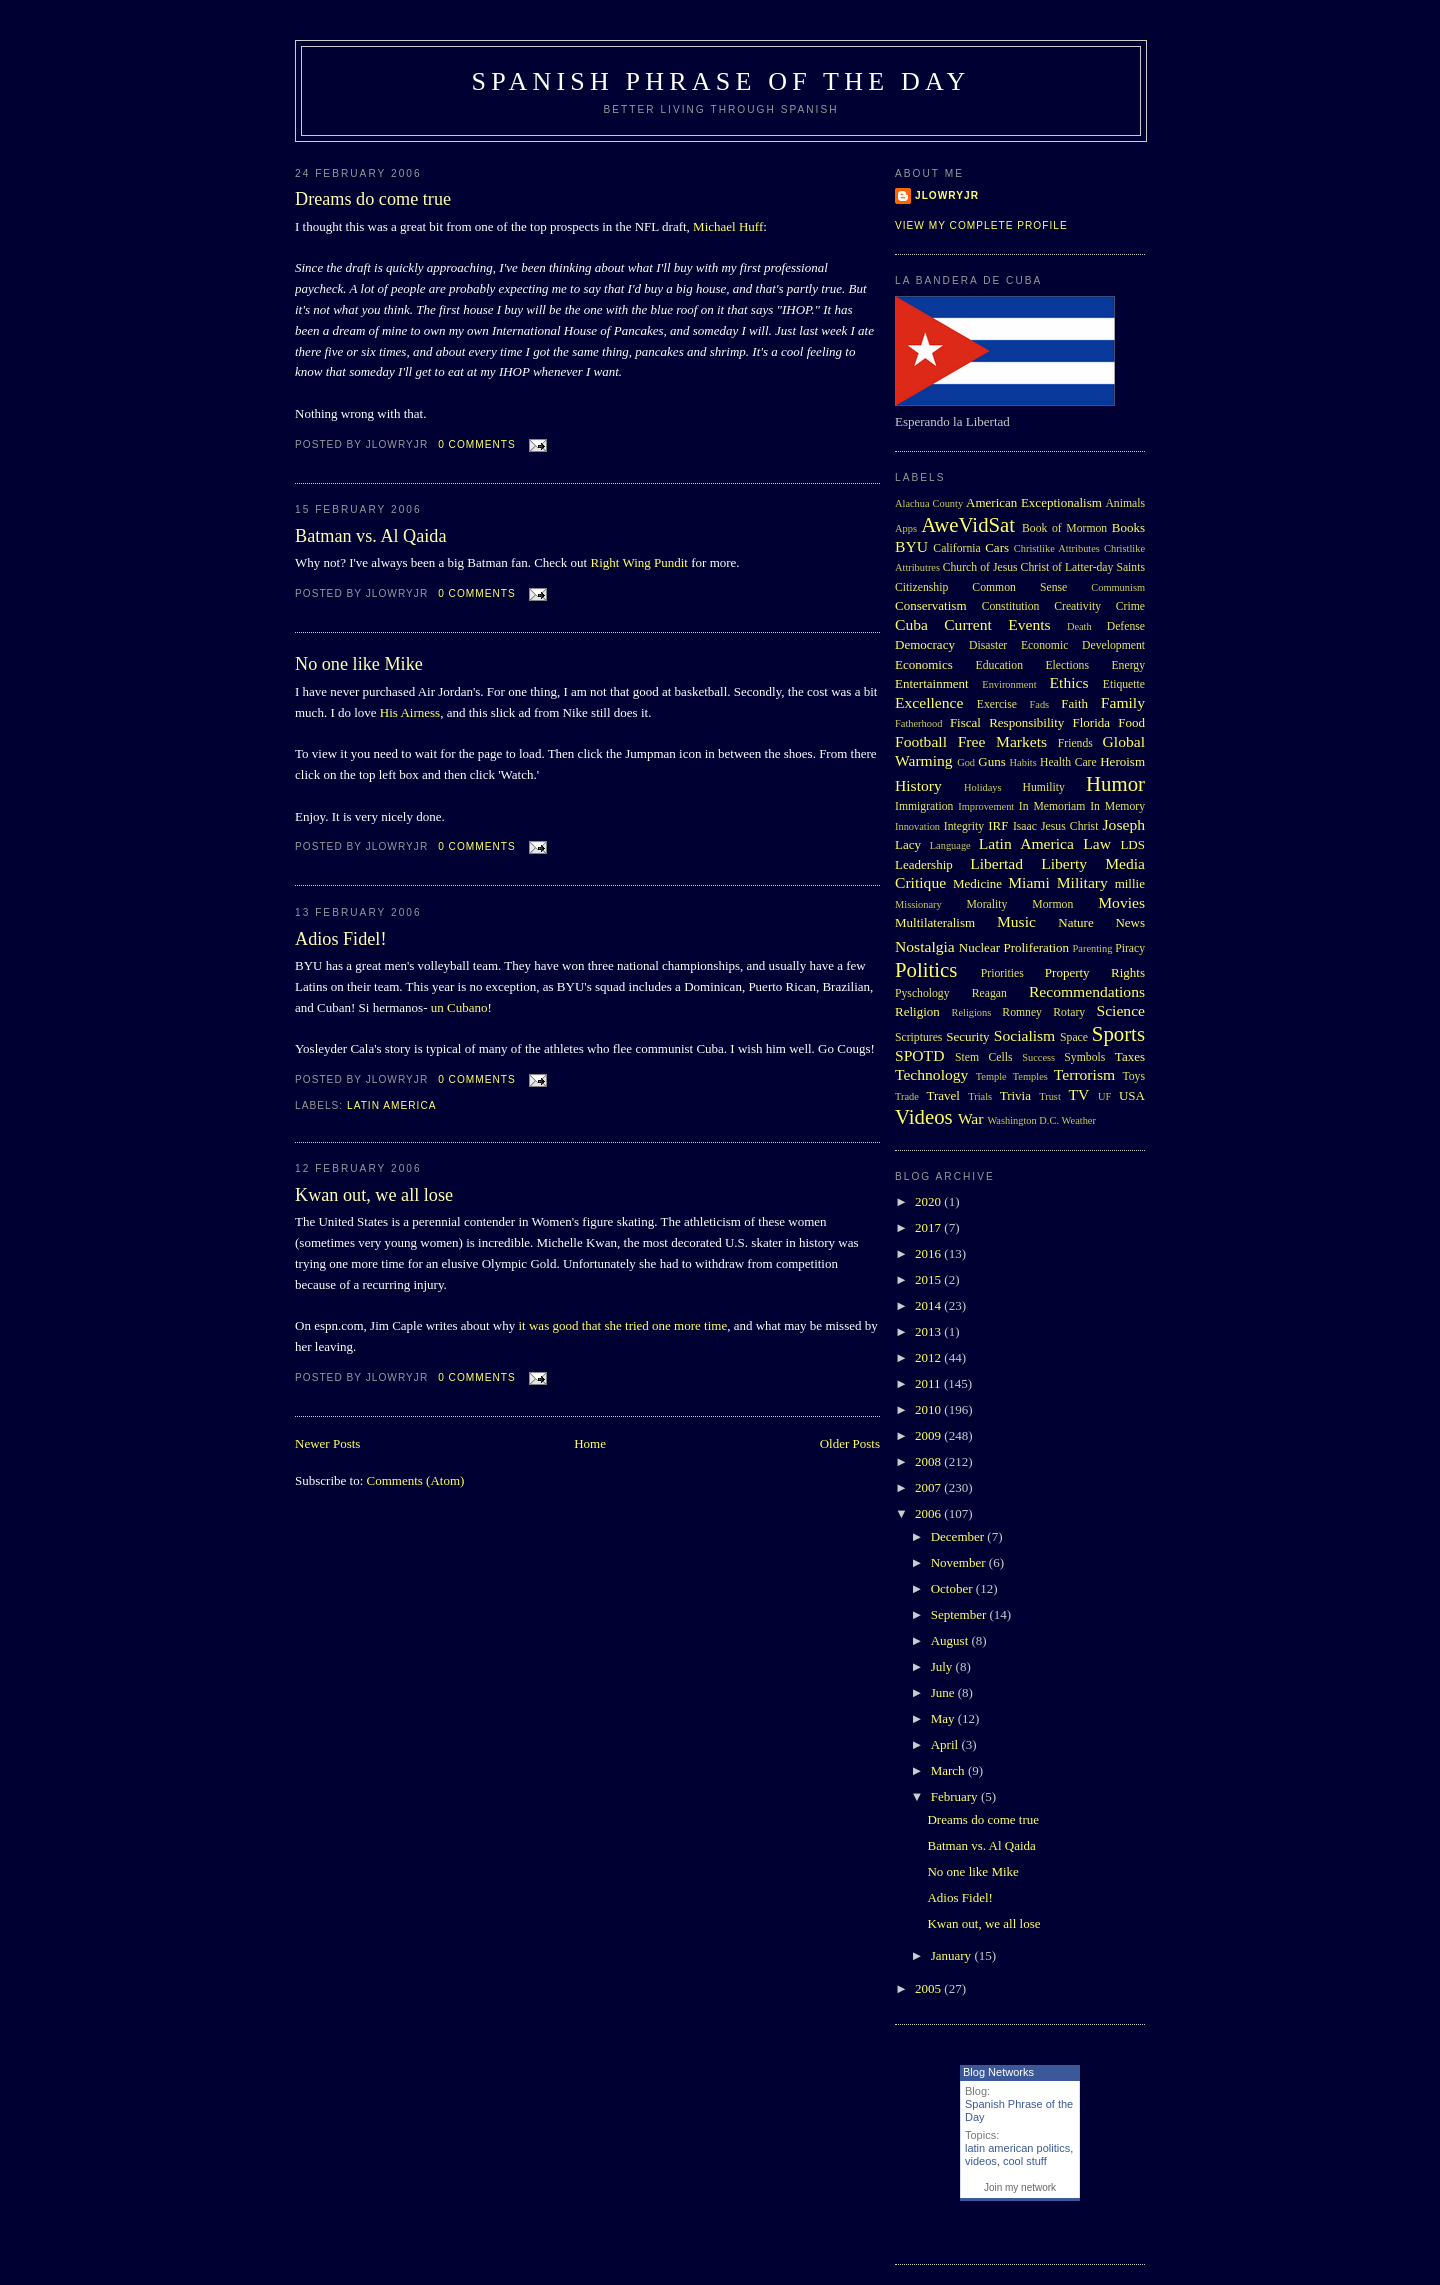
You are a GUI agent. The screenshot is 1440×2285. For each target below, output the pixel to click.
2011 (929, 1383)
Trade (907, 1096)
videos (981, 2161)
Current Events (997, 624)
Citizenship (921, 587)
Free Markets (1002, 741)
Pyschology (922, 993)
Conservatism (931, 605)
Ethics (1069, 682)
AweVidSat (968, 524)
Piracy (1130, 948)
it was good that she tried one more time (623, 1325)
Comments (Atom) (416, 1480)
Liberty (1064, 863)
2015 (929, 1279)
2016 (929, 1253)
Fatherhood (918, 723)
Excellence (929, 702)
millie (1130, 883)
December (959, 1536)
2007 (929, 1487)
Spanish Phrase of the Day (721, 81)
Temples (1030, 1076)
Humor (1115, 783)
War (971, 1118)
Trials (980, 1096)
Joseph (1124, 824)
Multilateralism (935, 922)
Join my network (1020, 2187)
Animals (1125, 503)
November (960, 1562)
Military (1082, 882)
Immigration (924, 806)
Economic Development (1083, 645)
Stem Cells (984, 1057)
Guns (991, 761)
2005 (929, 1988)
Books (1128, 527)
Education (999, 665)
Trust (1050, 1096)
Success (1038, 1057)
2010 (929, 1409)
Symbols (1084, 1057)
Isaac (1025, 826)
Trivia (1015, 1095)
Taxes (1130, 1056)
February (956, 1796)
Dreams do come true (373, 199)
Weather (1079, 1120)
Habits (1023, 762)
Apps (906, 528)
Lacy (908, 844)
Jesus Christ (1069, 826)
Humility (1044, 787)
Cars (997, 547)
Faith (1074, 703)
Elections (1067, 665)
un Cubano (459, 1007)
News (1130, 922)
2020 (929, 1201)
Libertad (996, 863)
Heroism (1122, 761)
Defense (1126, 626)
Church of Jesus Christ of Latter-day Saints (1044, 567)
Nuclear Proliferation (1014, 947)
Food (1131, 722)
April (946, 1744)
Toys (1133, 1076)
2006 (929, 1513)
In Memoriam (1052, 806)
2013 (929, 1331)
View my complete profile (981, 225)
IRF (998, 825)
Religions (971, 1012)
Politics (926, 969)
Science (1121, 1010)
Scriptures (918, 1037)
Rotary (1069, 1012)
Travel (942, 1095)
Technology (931, 1074)
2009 (929, 1435)
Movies (1121, 902)
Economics (924, 664)
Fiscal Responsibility (1007, 722)
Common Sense (1019, 587)
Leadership (924, 864)
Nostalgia (925, 946)
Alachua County (929, 503)
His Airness (410, 712)
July (943, 1666)
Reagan (989, 993)
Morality (986, 904)
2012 (929, 1357)
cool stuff (1025, 2161)
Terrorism (1084, 1074)
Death (1079, 626)
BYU (911, 546)
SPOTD (919, 1055)
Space (1074, 1037)
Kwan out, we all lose (374, 1195)
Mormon (1052, 904)
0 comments (477, 444)
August (951, 1640)
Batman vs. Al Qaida (371, 536)
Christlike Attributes (1057, 548)
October (953, 1588)
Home (590, 1443)
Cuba (911, 624)
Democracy (925, 644)
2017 (929, 1227)
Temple (991, 1076)
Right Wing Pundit (638, 562)
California (956, 548)
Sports (1118, 1033)
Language (950, 845)
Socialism (1025, 1035)
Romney (1022, 1012)
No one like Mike (359, 664)
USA (1132, 1095)
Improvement (986, 806)
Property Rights (1095, 972)
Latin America (392, 1105)
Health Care (1068, 762)
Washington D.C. (1023, 1120)
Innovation (917, 826)
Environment (1009, 684)
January (953, 1955)
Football (921, 741)
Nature (1075, 922)
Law (1097, 843)
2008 (929, 1461)
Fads (1040, 704)
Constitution (1011, 606)
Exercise (997, 704)
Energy (1128, 665)
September (960, 1614)
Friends (1075, 743)
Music (1016, 921)
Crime (1130, 606)
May (944, 1718)
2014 (929, 1305)
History (918, 785)
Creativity (1077, 606)
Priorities (1002, 973)
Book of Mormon (1064, 528)
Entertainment (932, 683)
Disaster (988, 645)
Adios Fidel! (340, 939)
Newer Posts (327, 1443)
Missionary (918, 904)
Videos (924, 1116)
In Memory (1117, 806)
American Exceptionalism (1034, 502)
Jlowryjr (947, 195)
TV (1078, 1094)
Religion (917, 1011)
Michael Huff (728, 226)
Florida (1092, 722)
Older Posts (850, 1443)
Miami (1029, 882)
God (966, 762)
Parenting (1093, 948)
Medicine (977, 883)
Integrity (964, 826)
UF (1104, 1096)
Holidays (983, 787)
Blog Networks (998, 2072)
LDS (1132, 844)
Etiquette (1124, 684)
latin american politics (1017, 2148)
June (944, 1692)
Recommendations (1087, 991)
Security (967, 1036)
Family (1123, 702)
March (949, 1770)
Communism (1118, 587)
